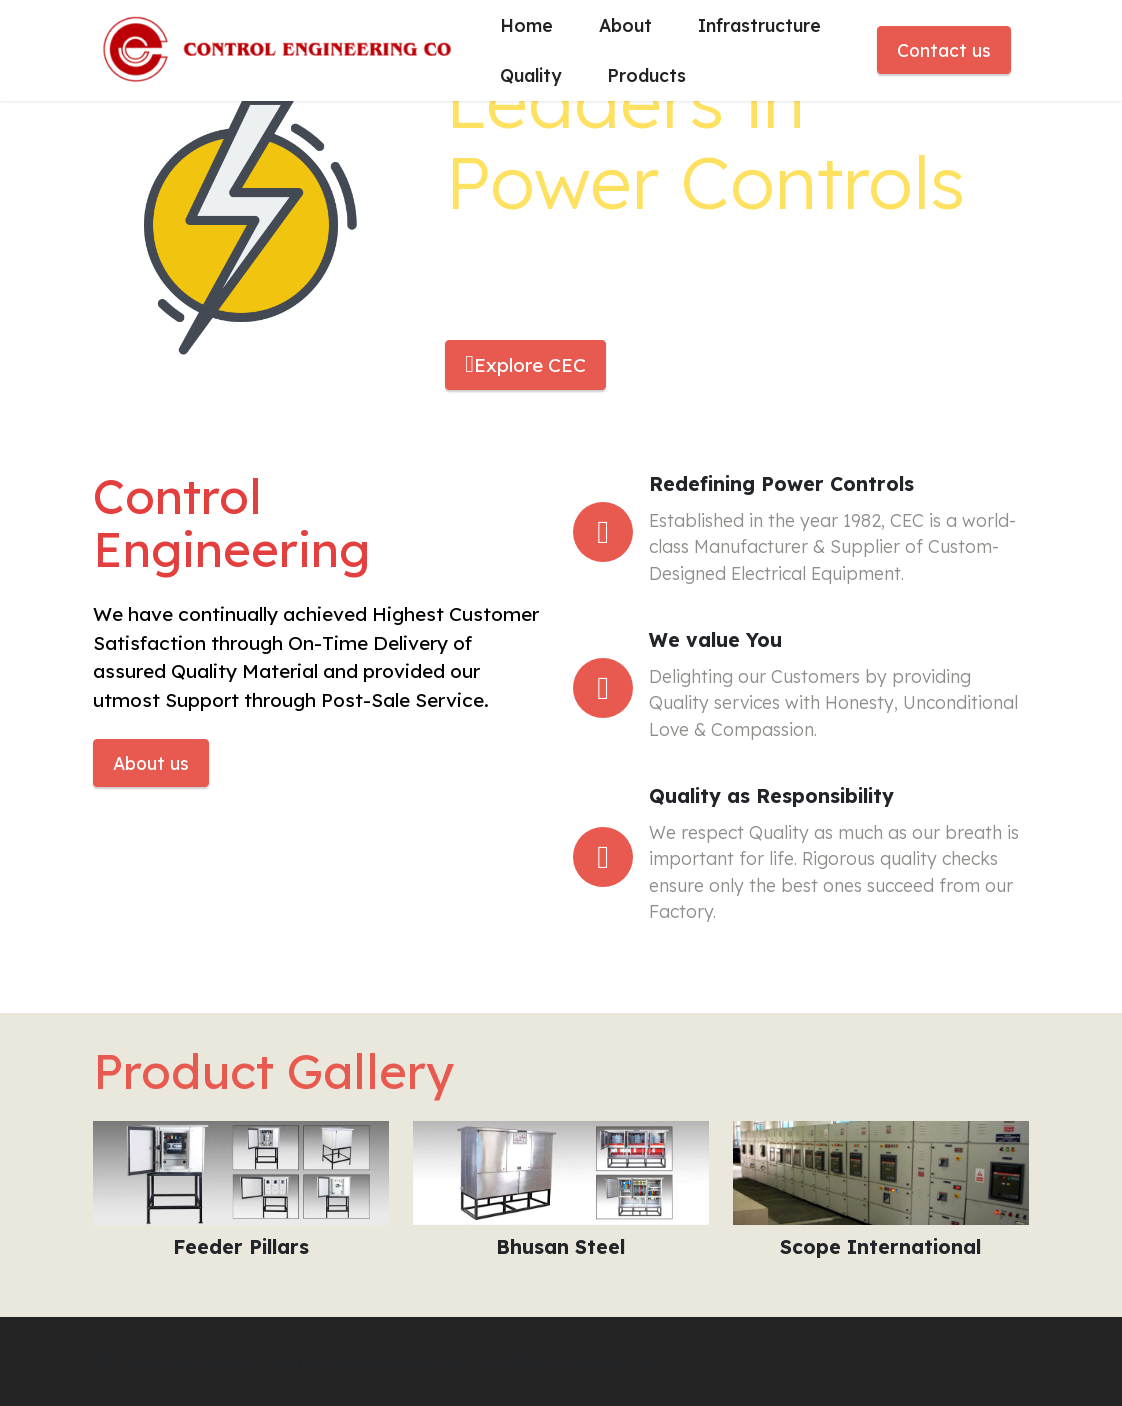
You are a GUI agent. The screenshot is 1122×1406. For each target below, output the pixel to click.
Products (646, 75)
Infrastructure (759, 25)
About (625, 25)
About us (151, 763)
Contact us (944, 50)
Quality (530, 75)
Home (526, 25)
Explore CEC (525, 364)
